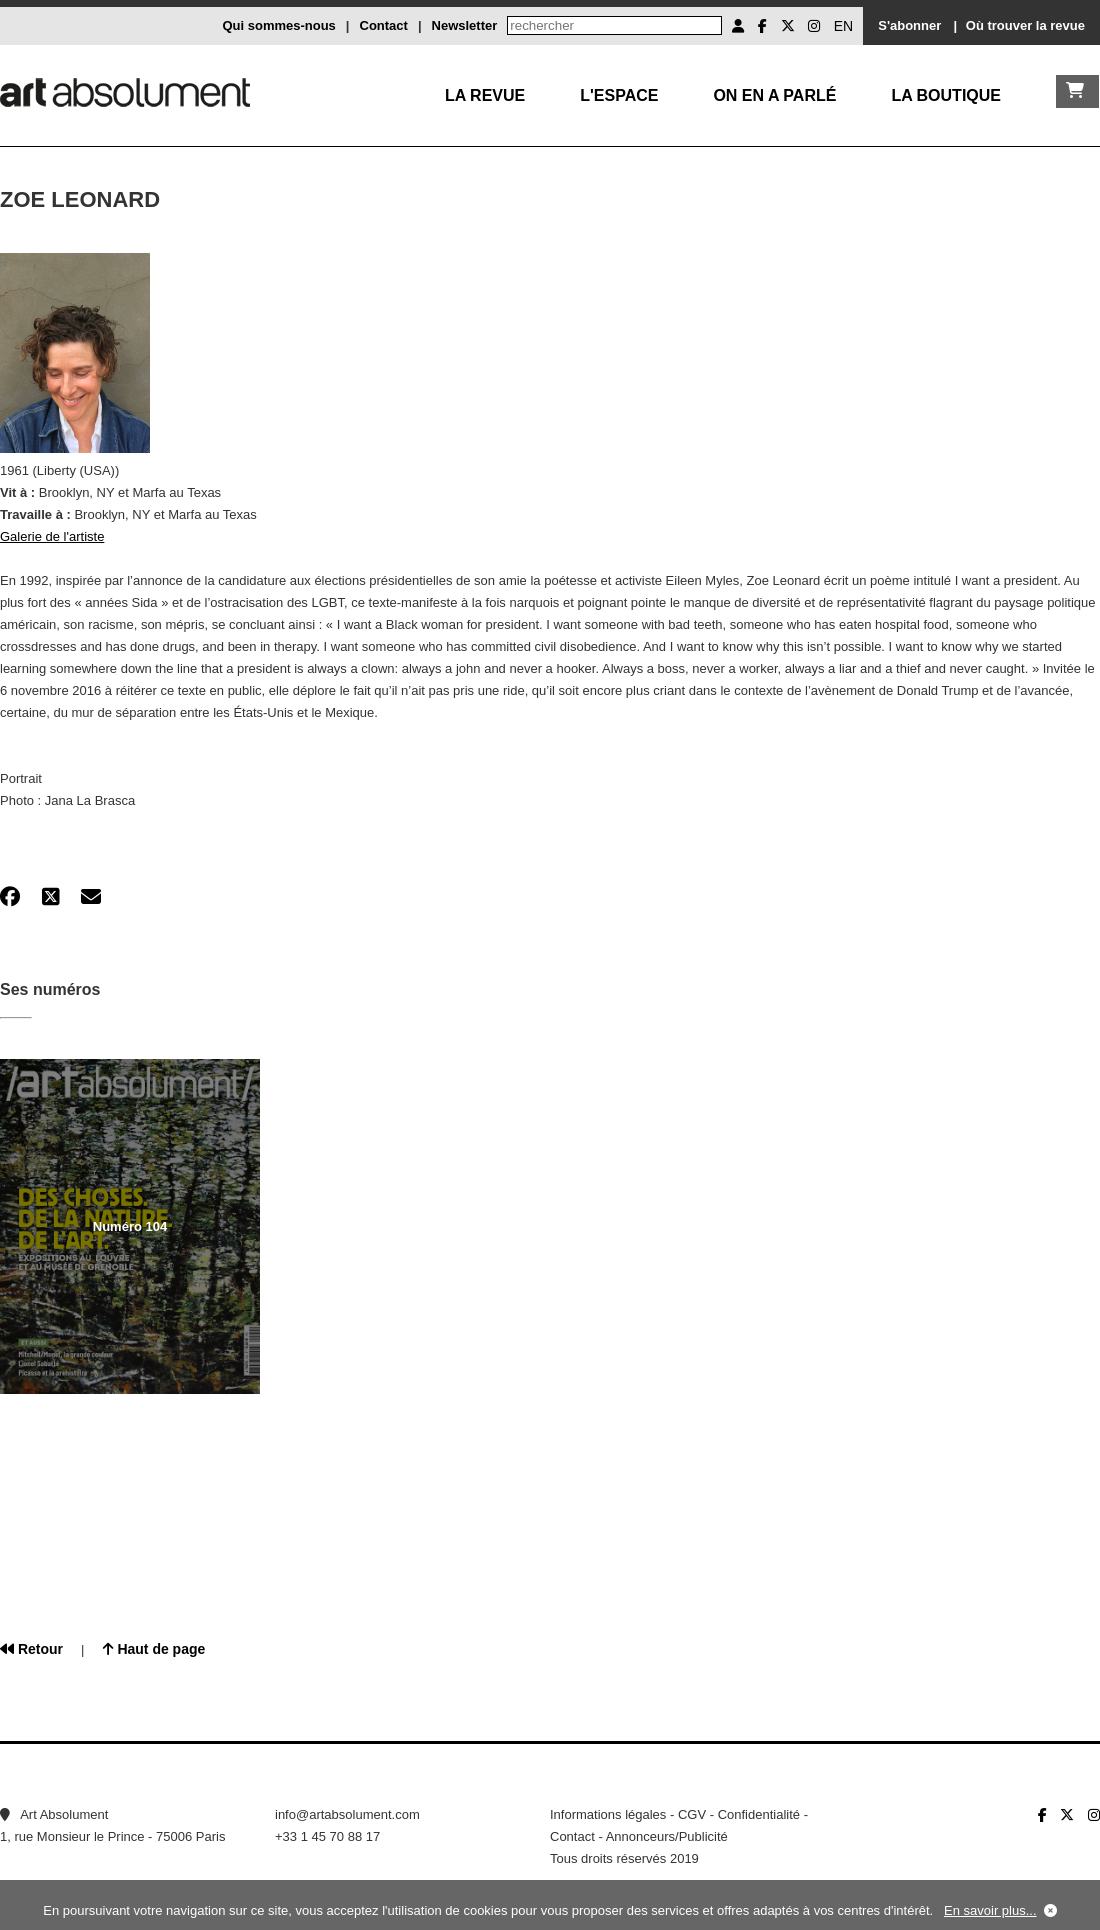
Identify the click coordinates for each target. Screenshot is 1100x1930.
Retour (31, 1649)
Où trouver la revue (1025, 25)
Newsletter (465, 25)
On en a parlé (774, 95)
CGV (692, 1814)
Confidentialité (759, 1814)
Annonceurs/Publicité (667, 1836)
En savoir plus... (990, 1910)
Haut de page (154, 1649)
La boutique (946, 95)
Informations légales (608, 1814)
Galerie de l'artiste (52, 536)
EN (843, 26)
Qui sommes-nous (278, 25)
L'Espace (619, 95)
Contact (384, 25)
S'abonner (909, 25)
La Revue (485, 95)
